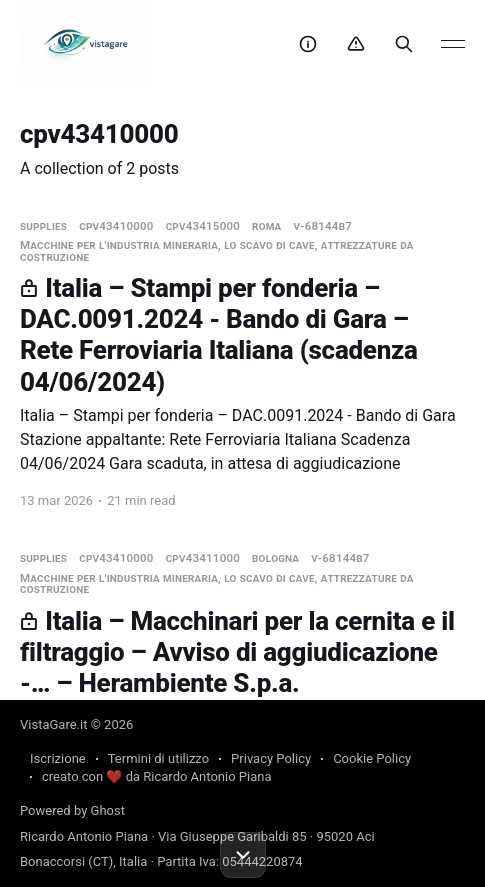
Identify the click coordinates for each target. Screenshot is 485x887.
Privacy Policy (271, 758)
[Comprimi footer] (243, 855)
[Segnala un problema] (356, 44)
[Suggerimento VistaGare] (308, 44)
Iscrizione (58, 758)
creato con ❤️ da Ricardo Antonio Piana (156, 776)
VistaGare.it (53, 724)
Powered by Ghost (72, 810)
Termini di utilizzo (158, 758)
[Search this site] (404, 44)
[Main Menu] (453, 44)
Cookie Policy (372, 758)
